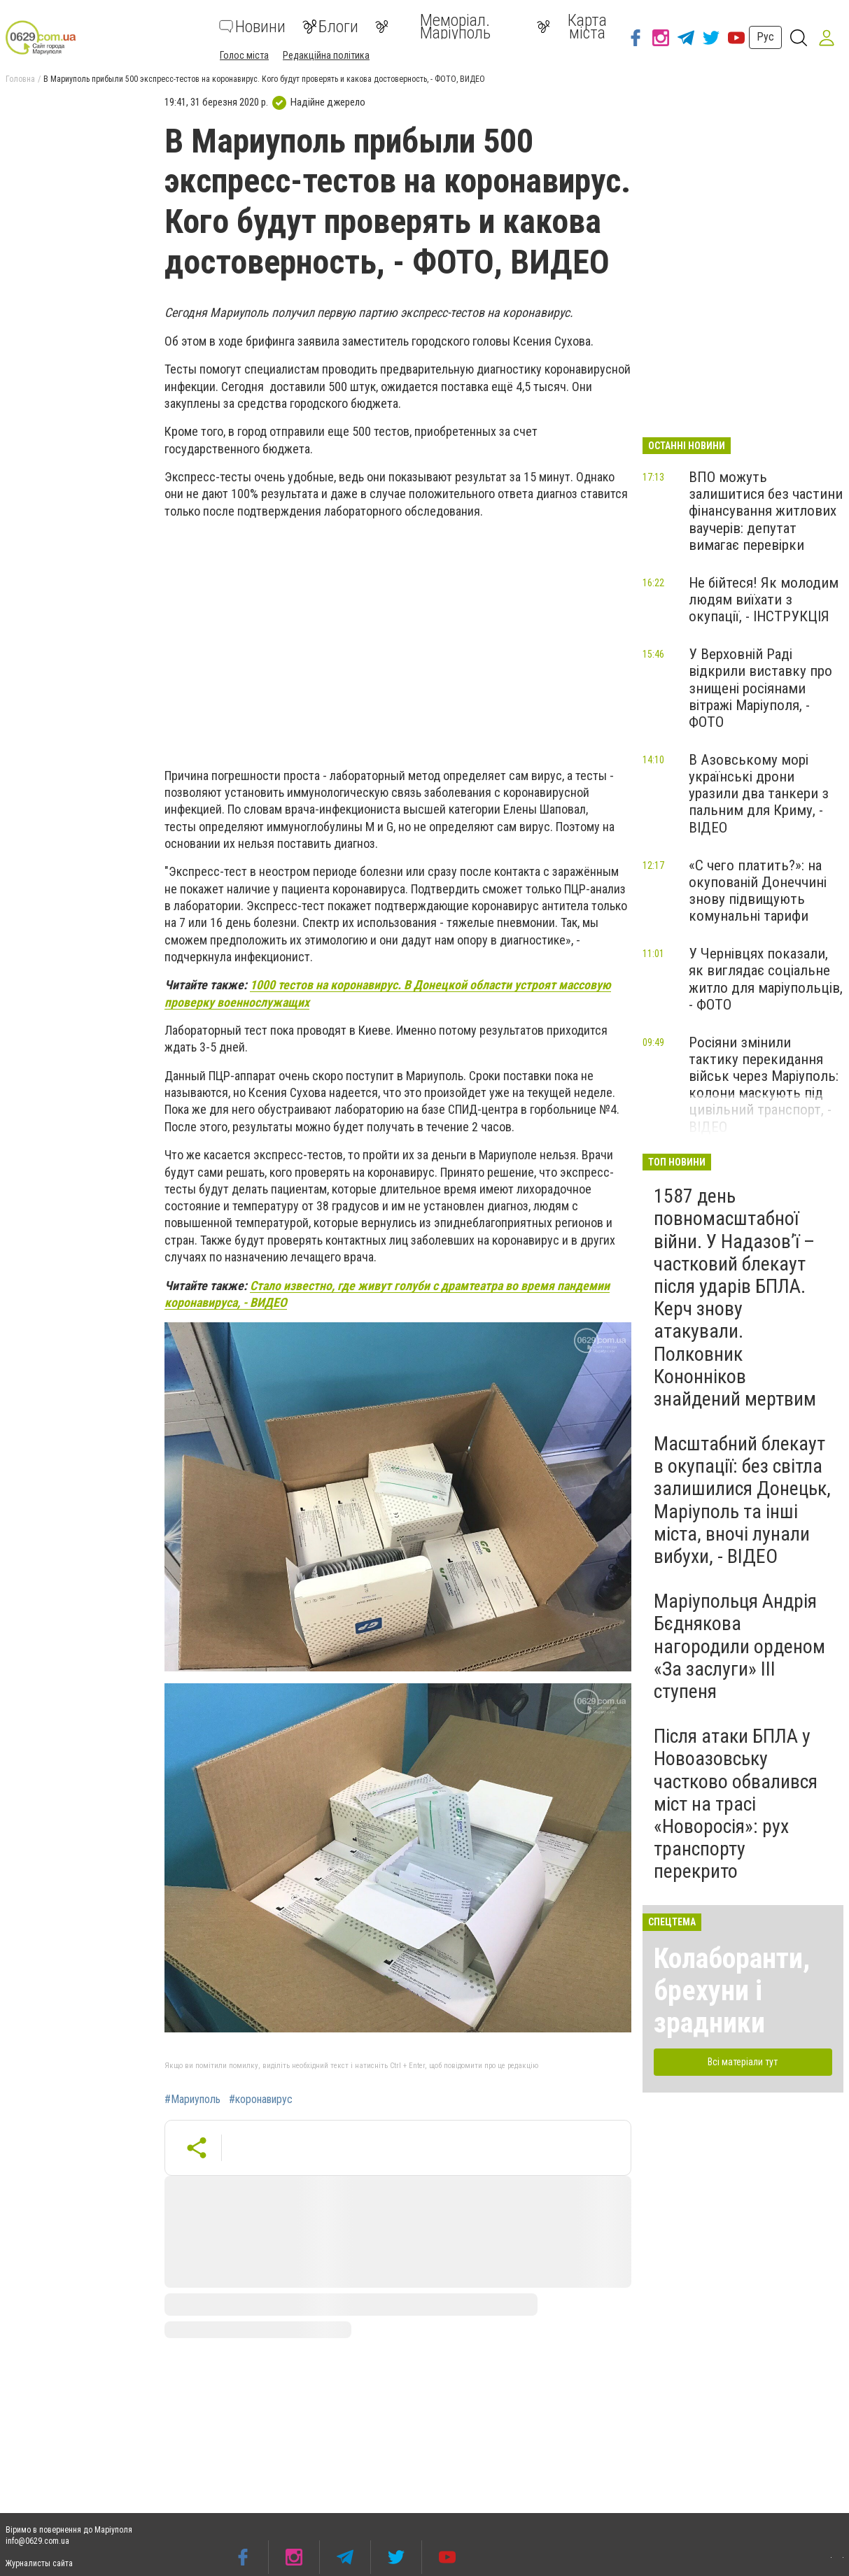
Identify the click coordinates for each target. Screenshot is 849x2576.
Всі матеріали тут (743, 2061)
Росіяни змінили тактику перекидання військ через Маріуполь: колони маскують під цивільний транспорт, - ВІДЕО (764, 1084)
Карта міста (572, 26)
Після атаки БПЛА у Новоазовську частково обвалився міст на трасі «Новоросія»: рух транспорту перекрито (736, 1804)
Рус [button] (765, 36)
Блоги (330, 27)
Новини (252, 27)
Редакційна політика (326, 55)
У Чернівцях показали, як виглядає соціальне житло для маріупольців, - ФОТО (766, 978)
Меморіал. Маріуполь (433, 26)
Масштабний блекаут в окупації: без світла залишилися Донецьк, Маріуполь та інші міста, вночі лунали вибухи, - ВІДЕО (742, 1500)
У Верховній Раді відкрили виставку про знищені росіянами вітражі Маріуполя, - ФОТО (760, 688)
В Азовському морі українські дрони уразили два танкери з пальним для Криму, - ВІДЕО (759, 793)
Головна (20, 79)
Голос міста (244, 55)
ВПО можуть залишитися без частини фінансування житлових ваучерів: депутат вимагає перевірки (766, 511)
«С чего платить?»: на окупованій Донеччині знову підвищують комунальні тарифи (758, 890)
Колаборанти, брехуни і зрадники (732, 1990)
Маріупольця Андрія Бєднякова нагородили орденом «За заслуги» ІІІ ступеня (739, 1646)
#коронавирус (261, 2099)
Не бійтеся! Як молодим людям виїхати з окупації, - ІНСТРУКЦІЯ (764, 599)
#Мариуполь (192, 2099)
